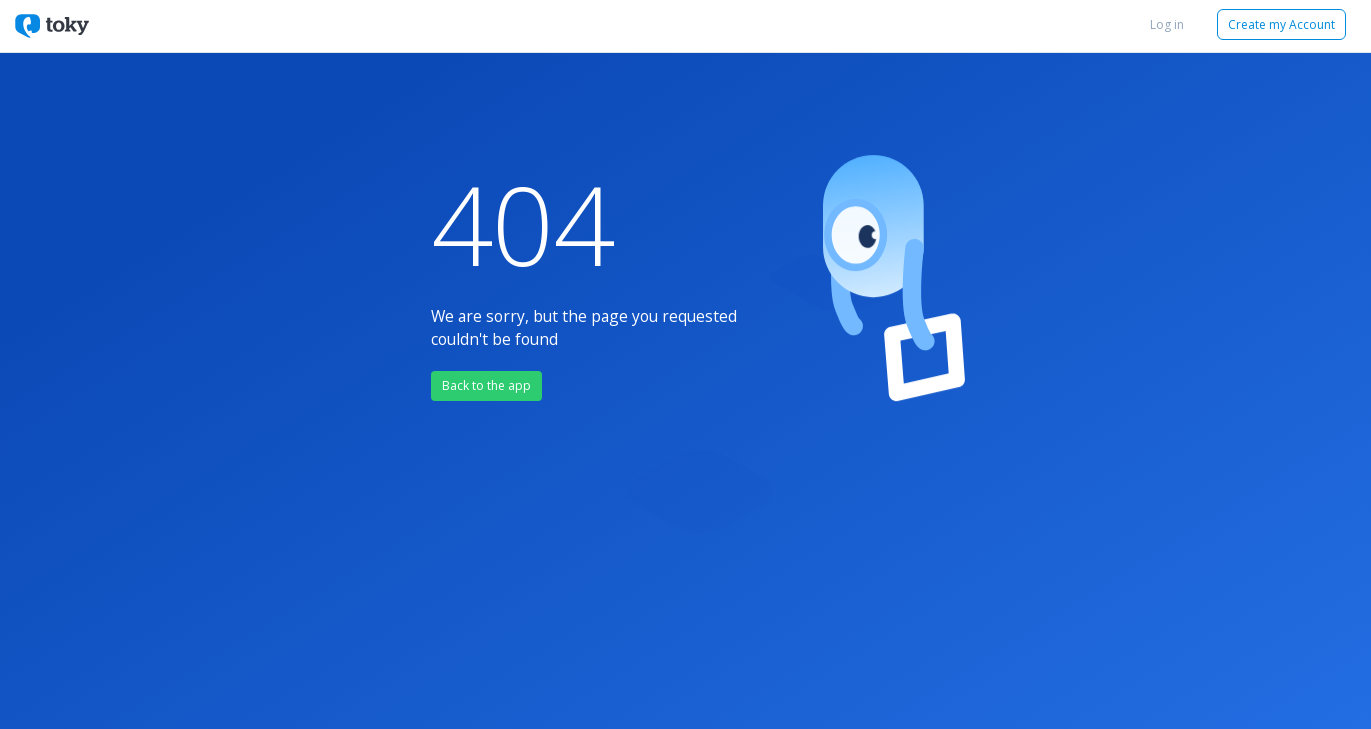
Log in (1167, 24)
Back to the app (486, 385)
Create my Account (1281, 24)
